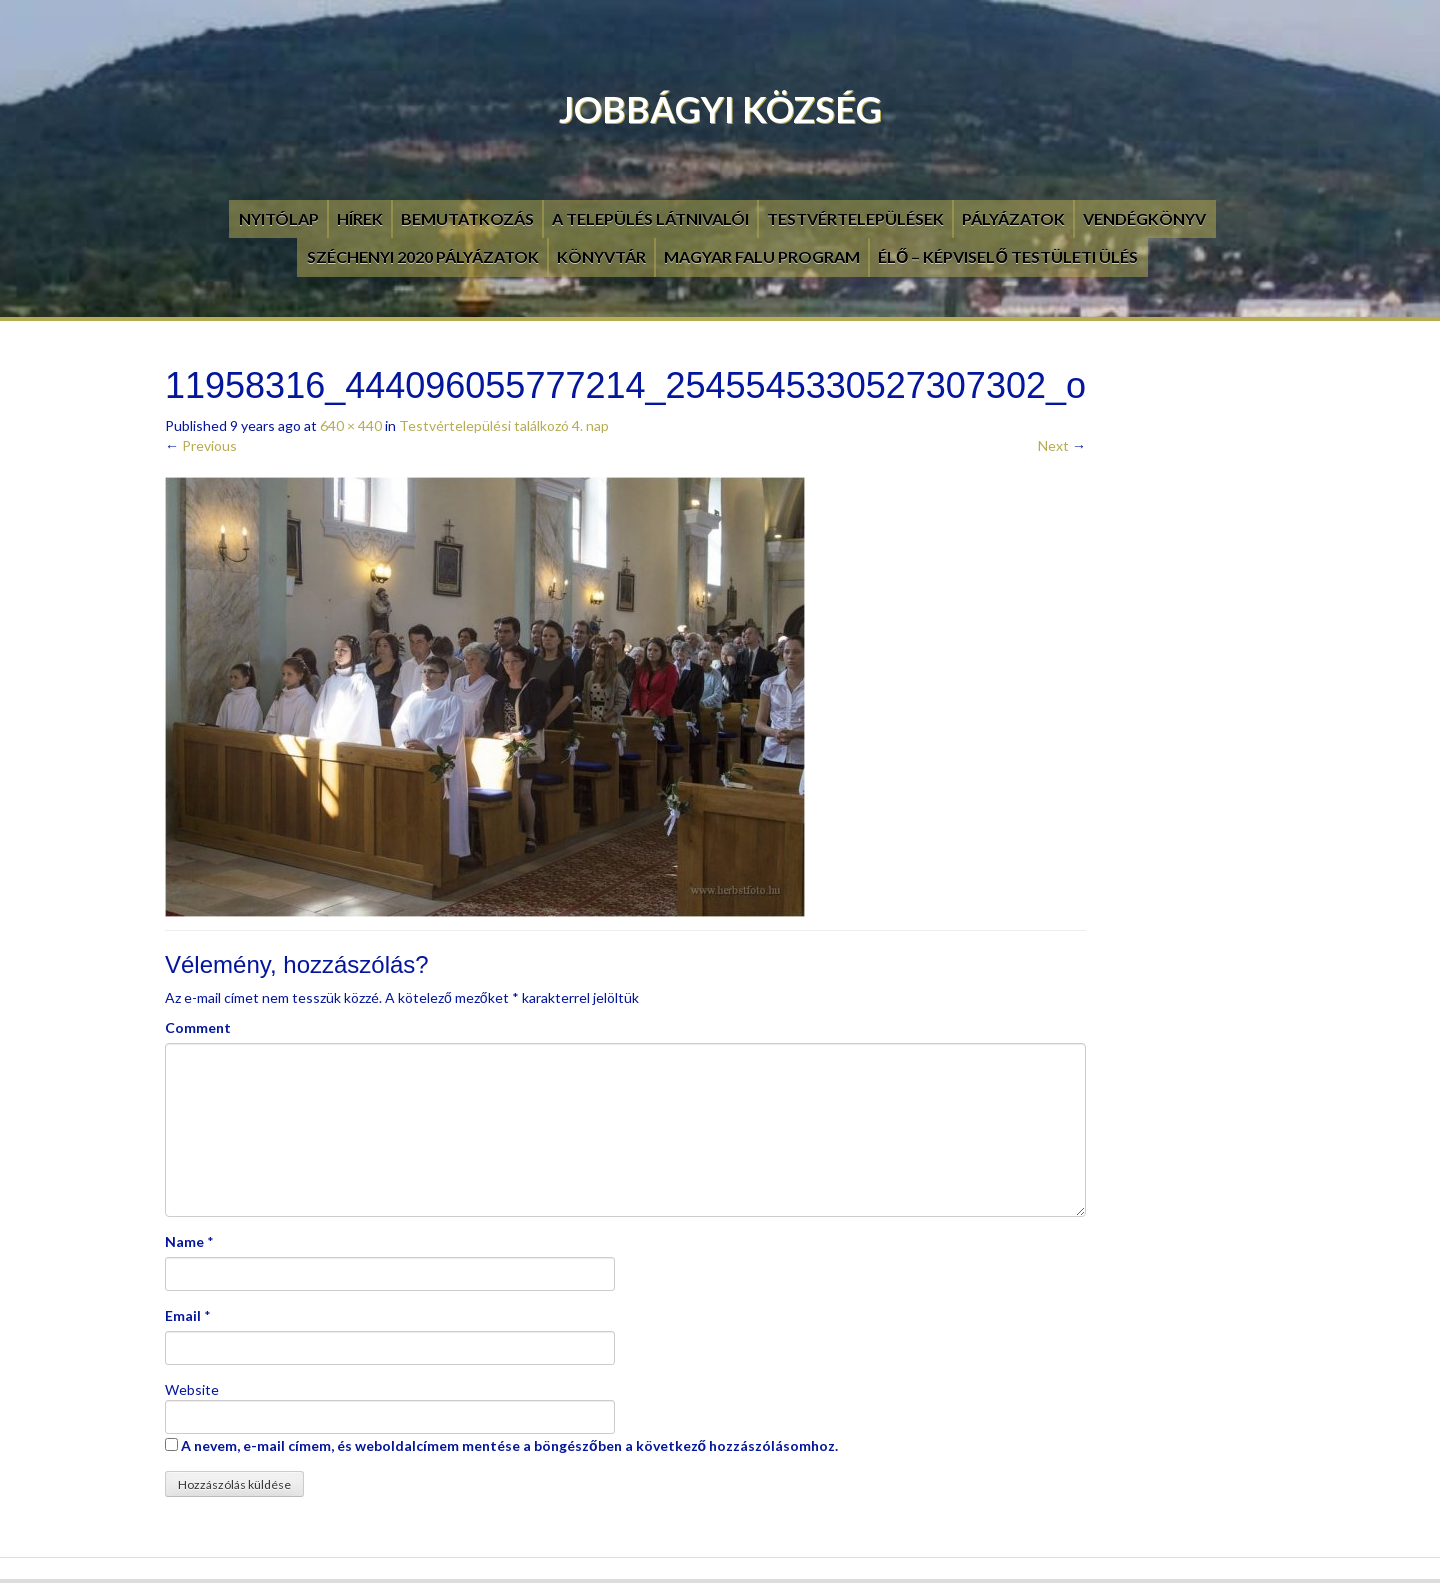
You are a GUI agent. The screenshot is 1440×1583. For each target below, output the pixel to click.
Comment (198, 1027)
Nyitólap (279, 218)
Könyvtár (601, 256)
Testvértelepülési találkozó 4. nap (504, 425)
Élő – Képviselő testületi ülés (1008, 256)
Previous (201, 445)
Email (183, 1315)
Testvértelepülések (855, 218)
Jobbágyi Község (720, 109)
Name (184, 1241)
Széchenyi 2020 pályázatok (423, 256)
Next (1062, 445)
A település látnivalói (650, 218)
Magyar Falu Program (762, 256)
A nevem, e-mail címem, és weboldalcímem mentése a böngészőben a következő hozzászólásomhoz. (509, 1445)
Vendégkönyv (1144, 218)
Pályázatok (1013, 218)
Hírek (360, 218)
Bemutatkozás (467, 218)
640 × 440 (351, 425)
